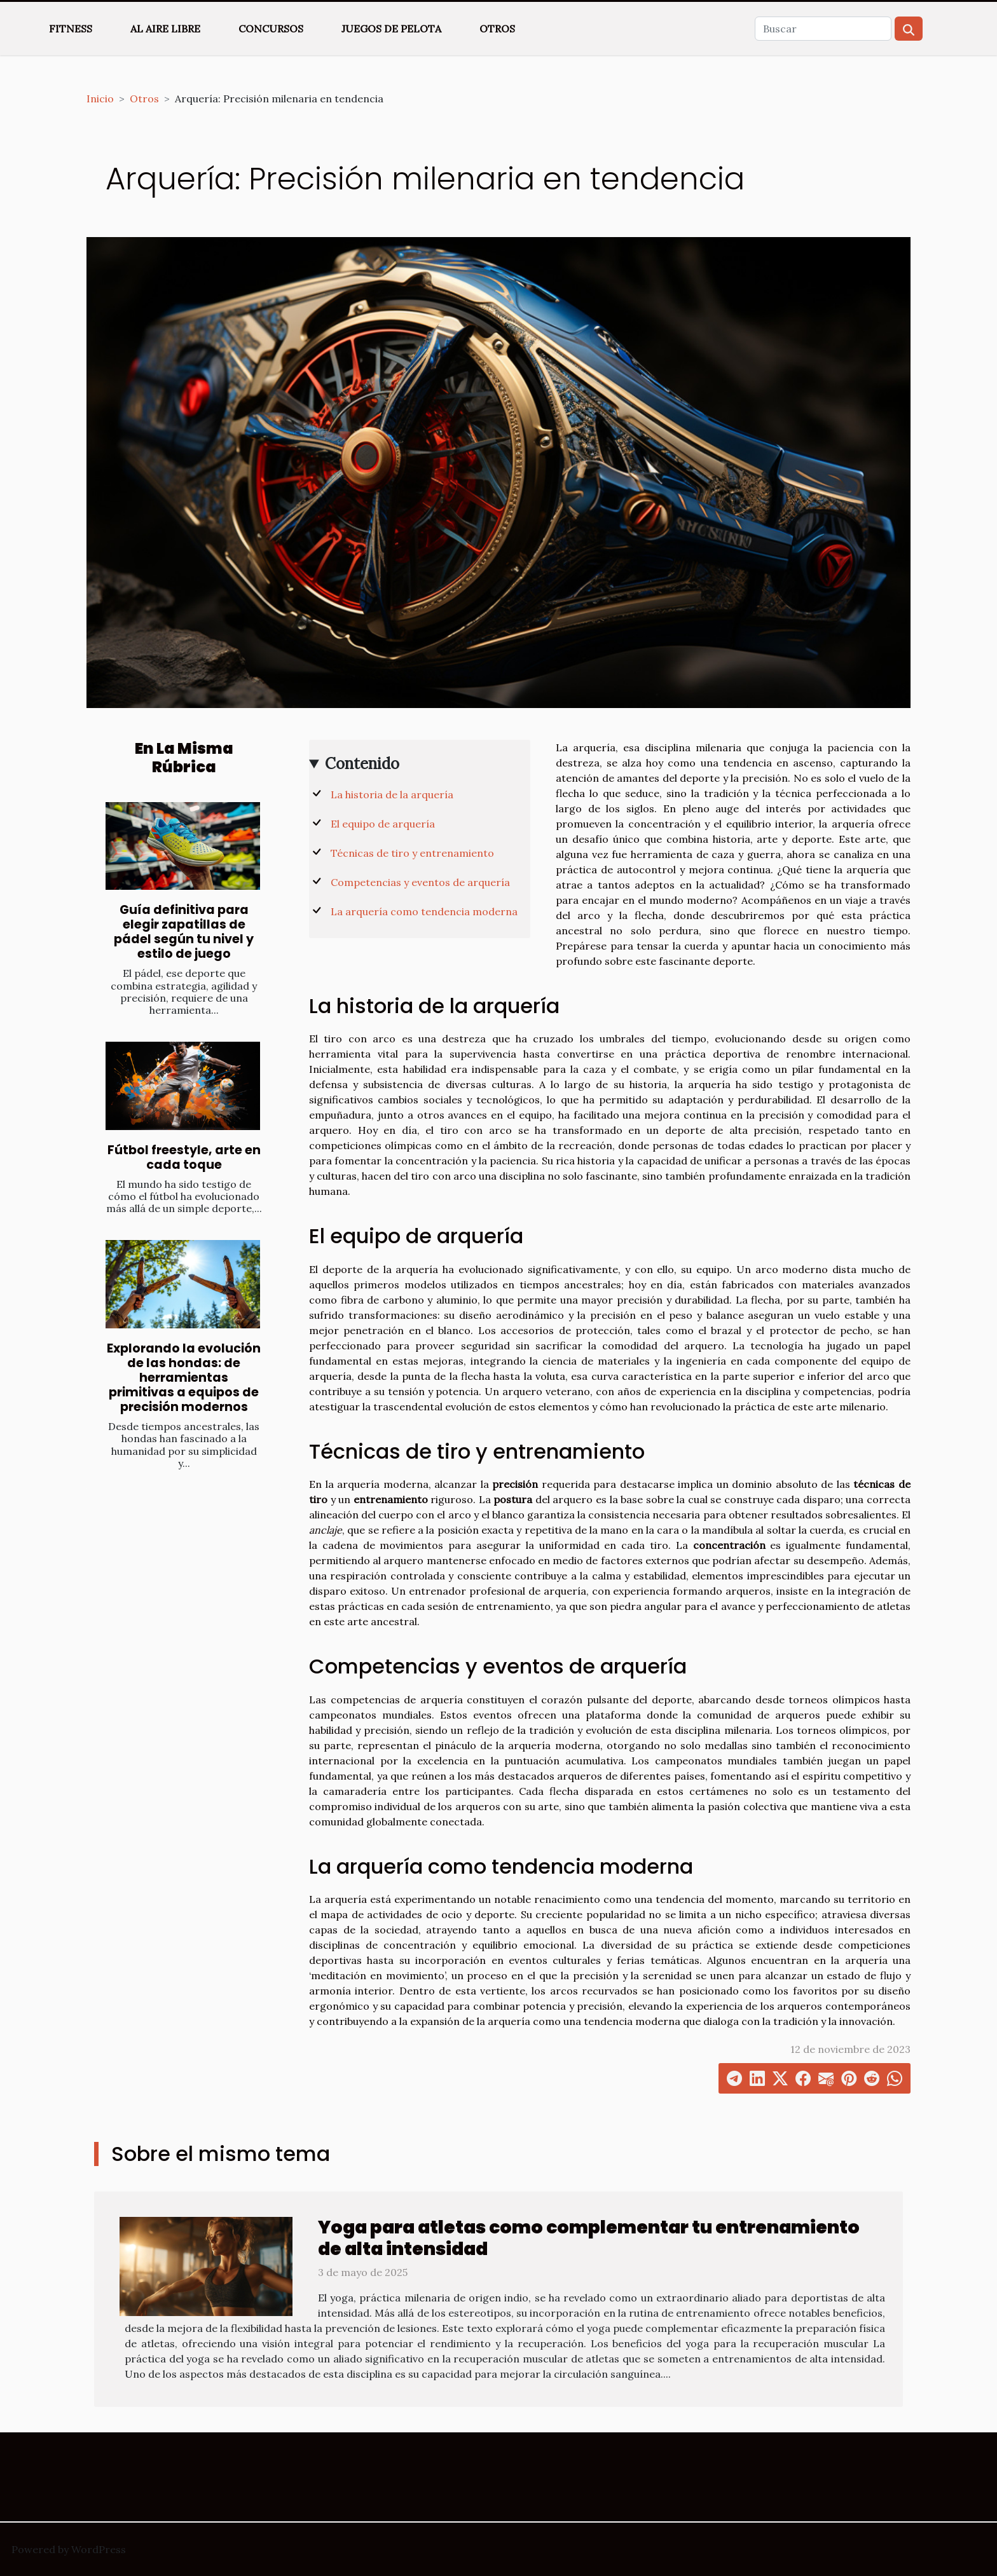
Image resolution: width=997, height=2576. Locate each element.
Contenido (362, 763)
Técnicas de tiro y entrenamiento (412, 853)
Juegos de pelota (391, 28)
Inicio (100, 98)
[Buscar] (823, 29)
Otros (497, 28)
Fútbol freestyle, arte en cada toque (184, 1157)
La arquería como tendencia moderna (424, 911)
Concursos (270, 28)
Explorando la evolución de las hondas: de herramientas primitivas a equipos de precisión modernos (184, 1377)
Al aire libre (165, 28)
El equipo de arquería (383, 823)
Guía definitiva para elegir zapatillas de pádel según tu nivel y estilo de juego (184, 931)
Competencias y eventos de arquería (420, 882)
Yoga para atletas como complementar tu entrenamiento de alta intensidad (589, 2238)
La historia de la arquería (392, 794)
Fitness (70, 28)
